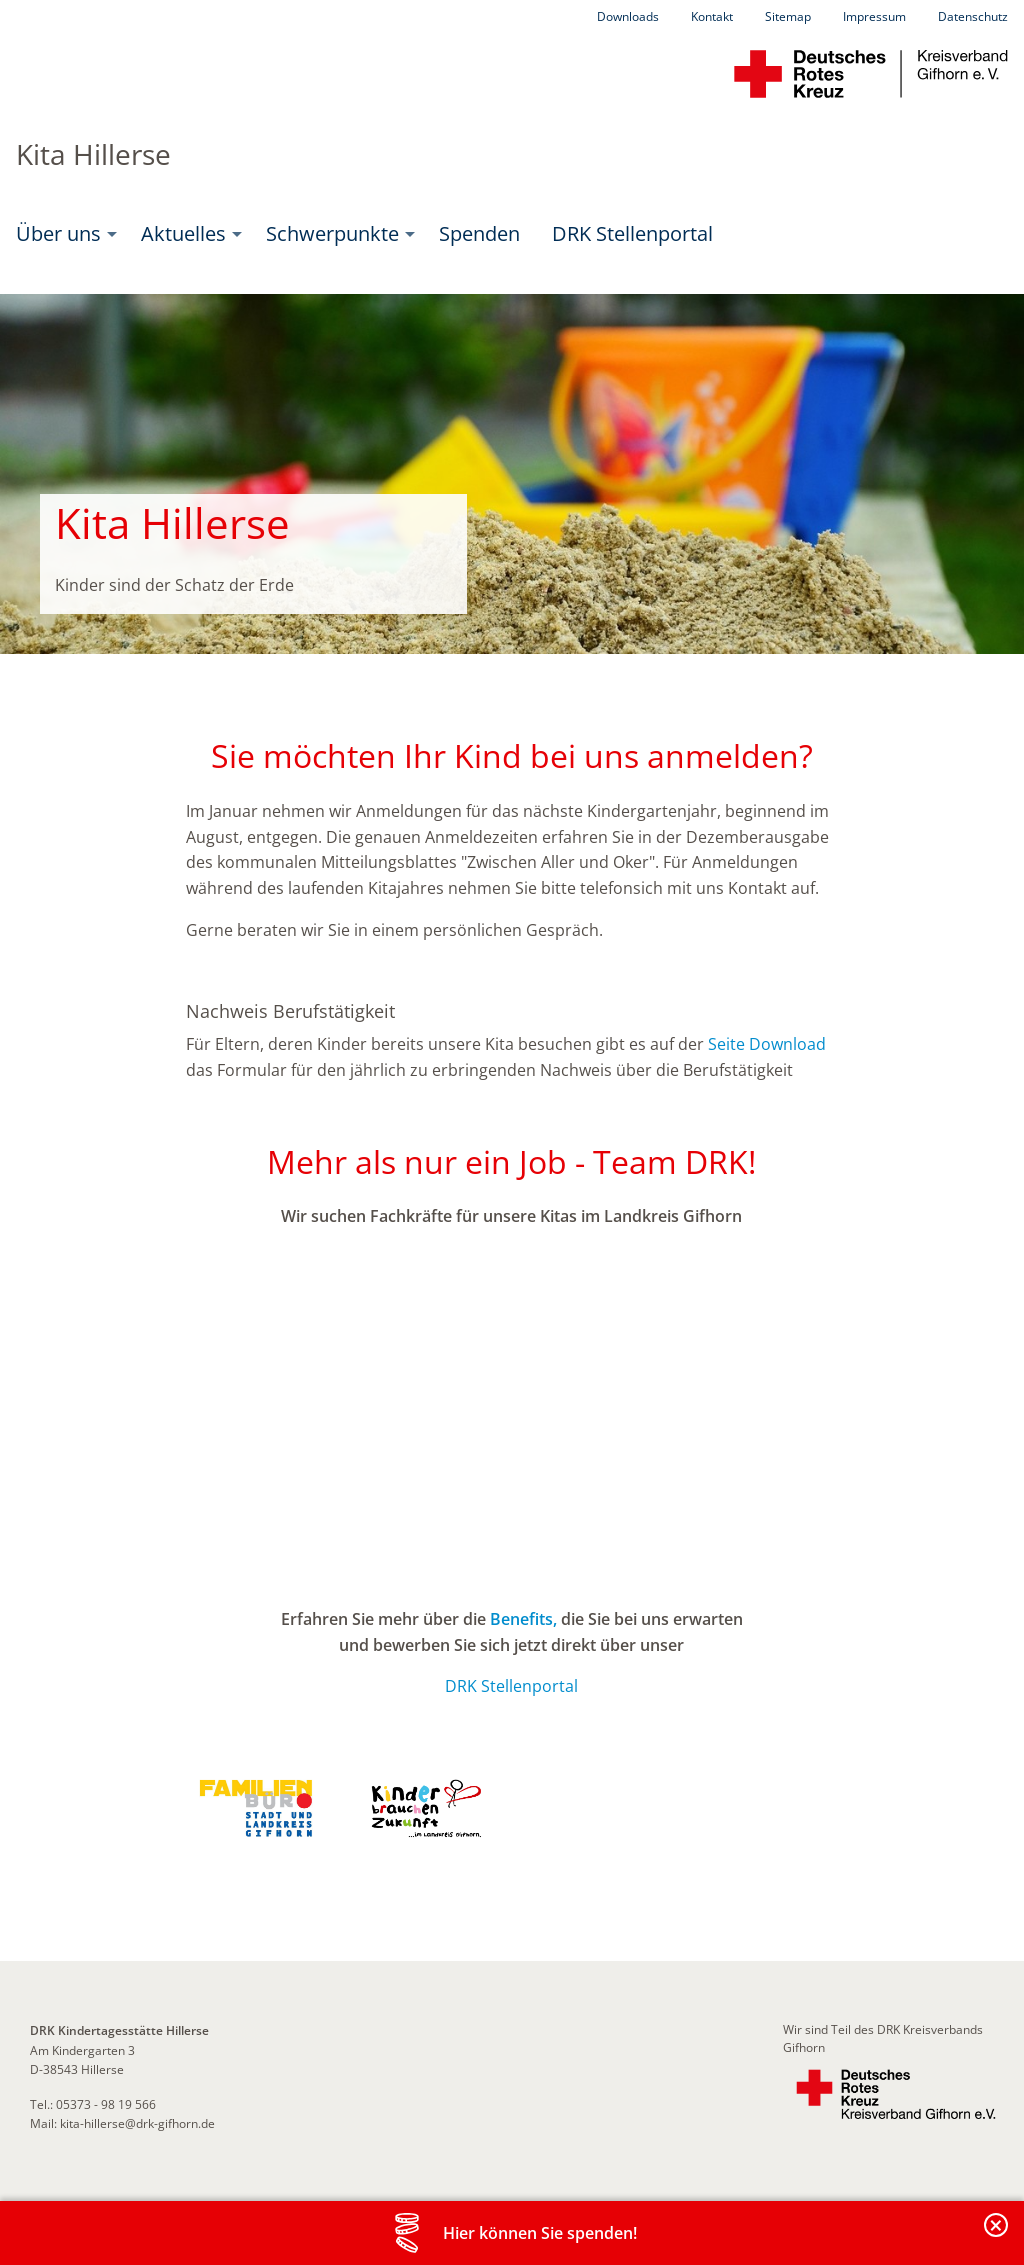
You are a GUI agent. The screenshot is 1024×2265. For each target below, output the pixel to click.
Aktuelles (183, 233)
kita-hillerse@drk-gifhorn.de (137, 2123)
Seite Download (767, 1044)
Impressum (874, 16)
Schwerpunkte (332, 233)
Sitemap (788, 16)
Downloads (628, 16)
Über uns (58, 233)
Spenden (479, 233)
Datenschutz (973, 16)
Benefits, (523, 1619)
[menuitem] (62, 234)
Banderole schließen (997, 2236)
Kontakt (712, 16)
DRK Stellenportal (632, 233)
